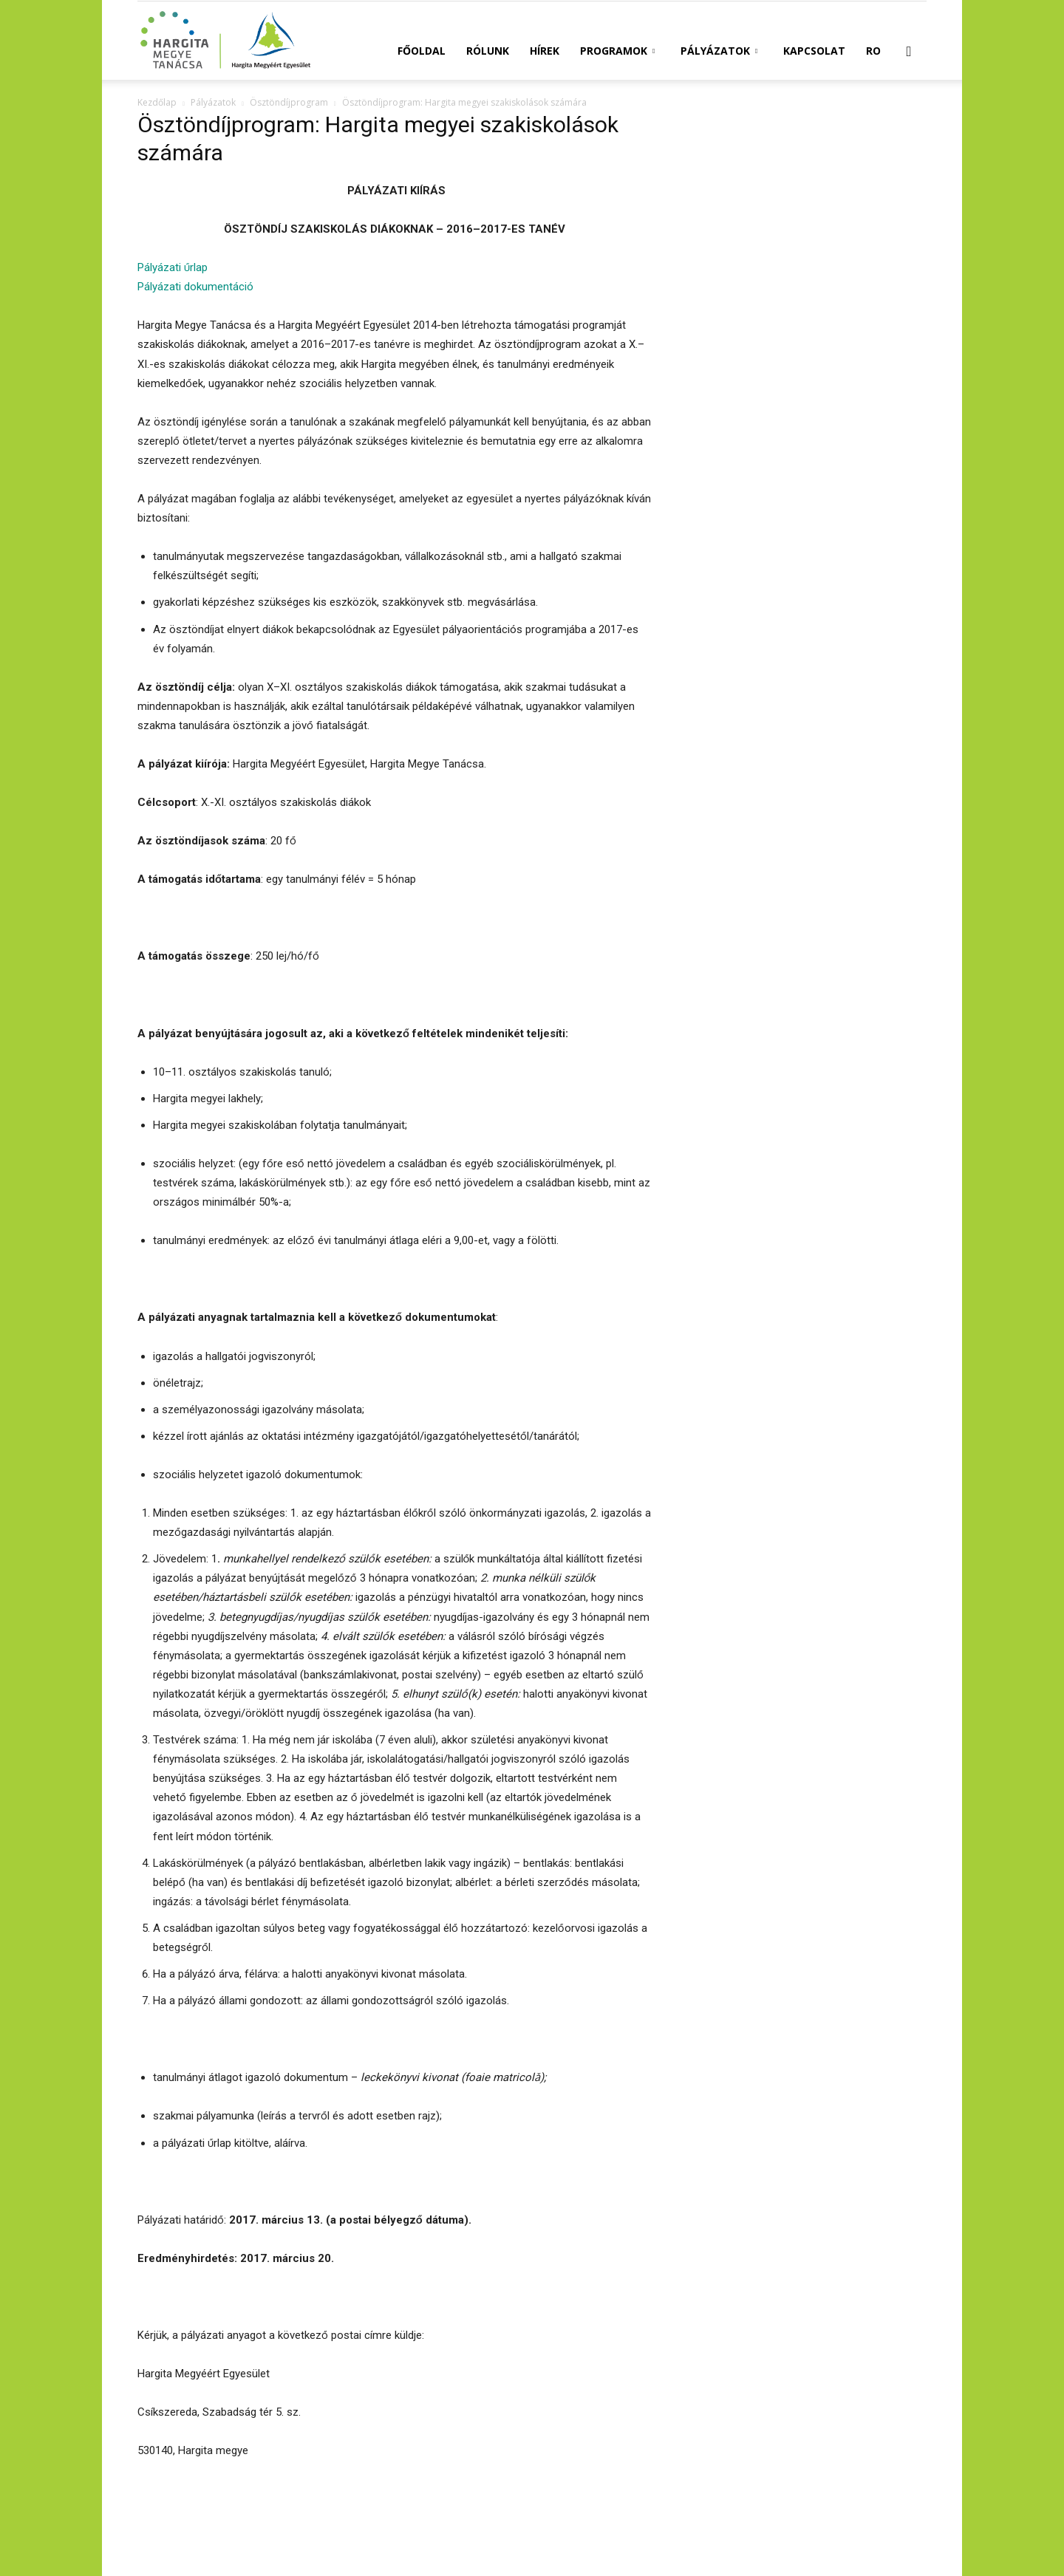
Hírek (544, 51)
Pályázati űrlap (172, 267)
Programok (617, 51)
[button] (909, 52)
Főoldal (422, 51)
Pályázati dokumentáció (195, 286)
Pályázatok (719, 51)
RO (873, 51)
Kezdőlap (157, 102)
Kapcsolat (814, 51)
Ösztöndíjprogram (289, 102)
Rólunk (487, 51)
